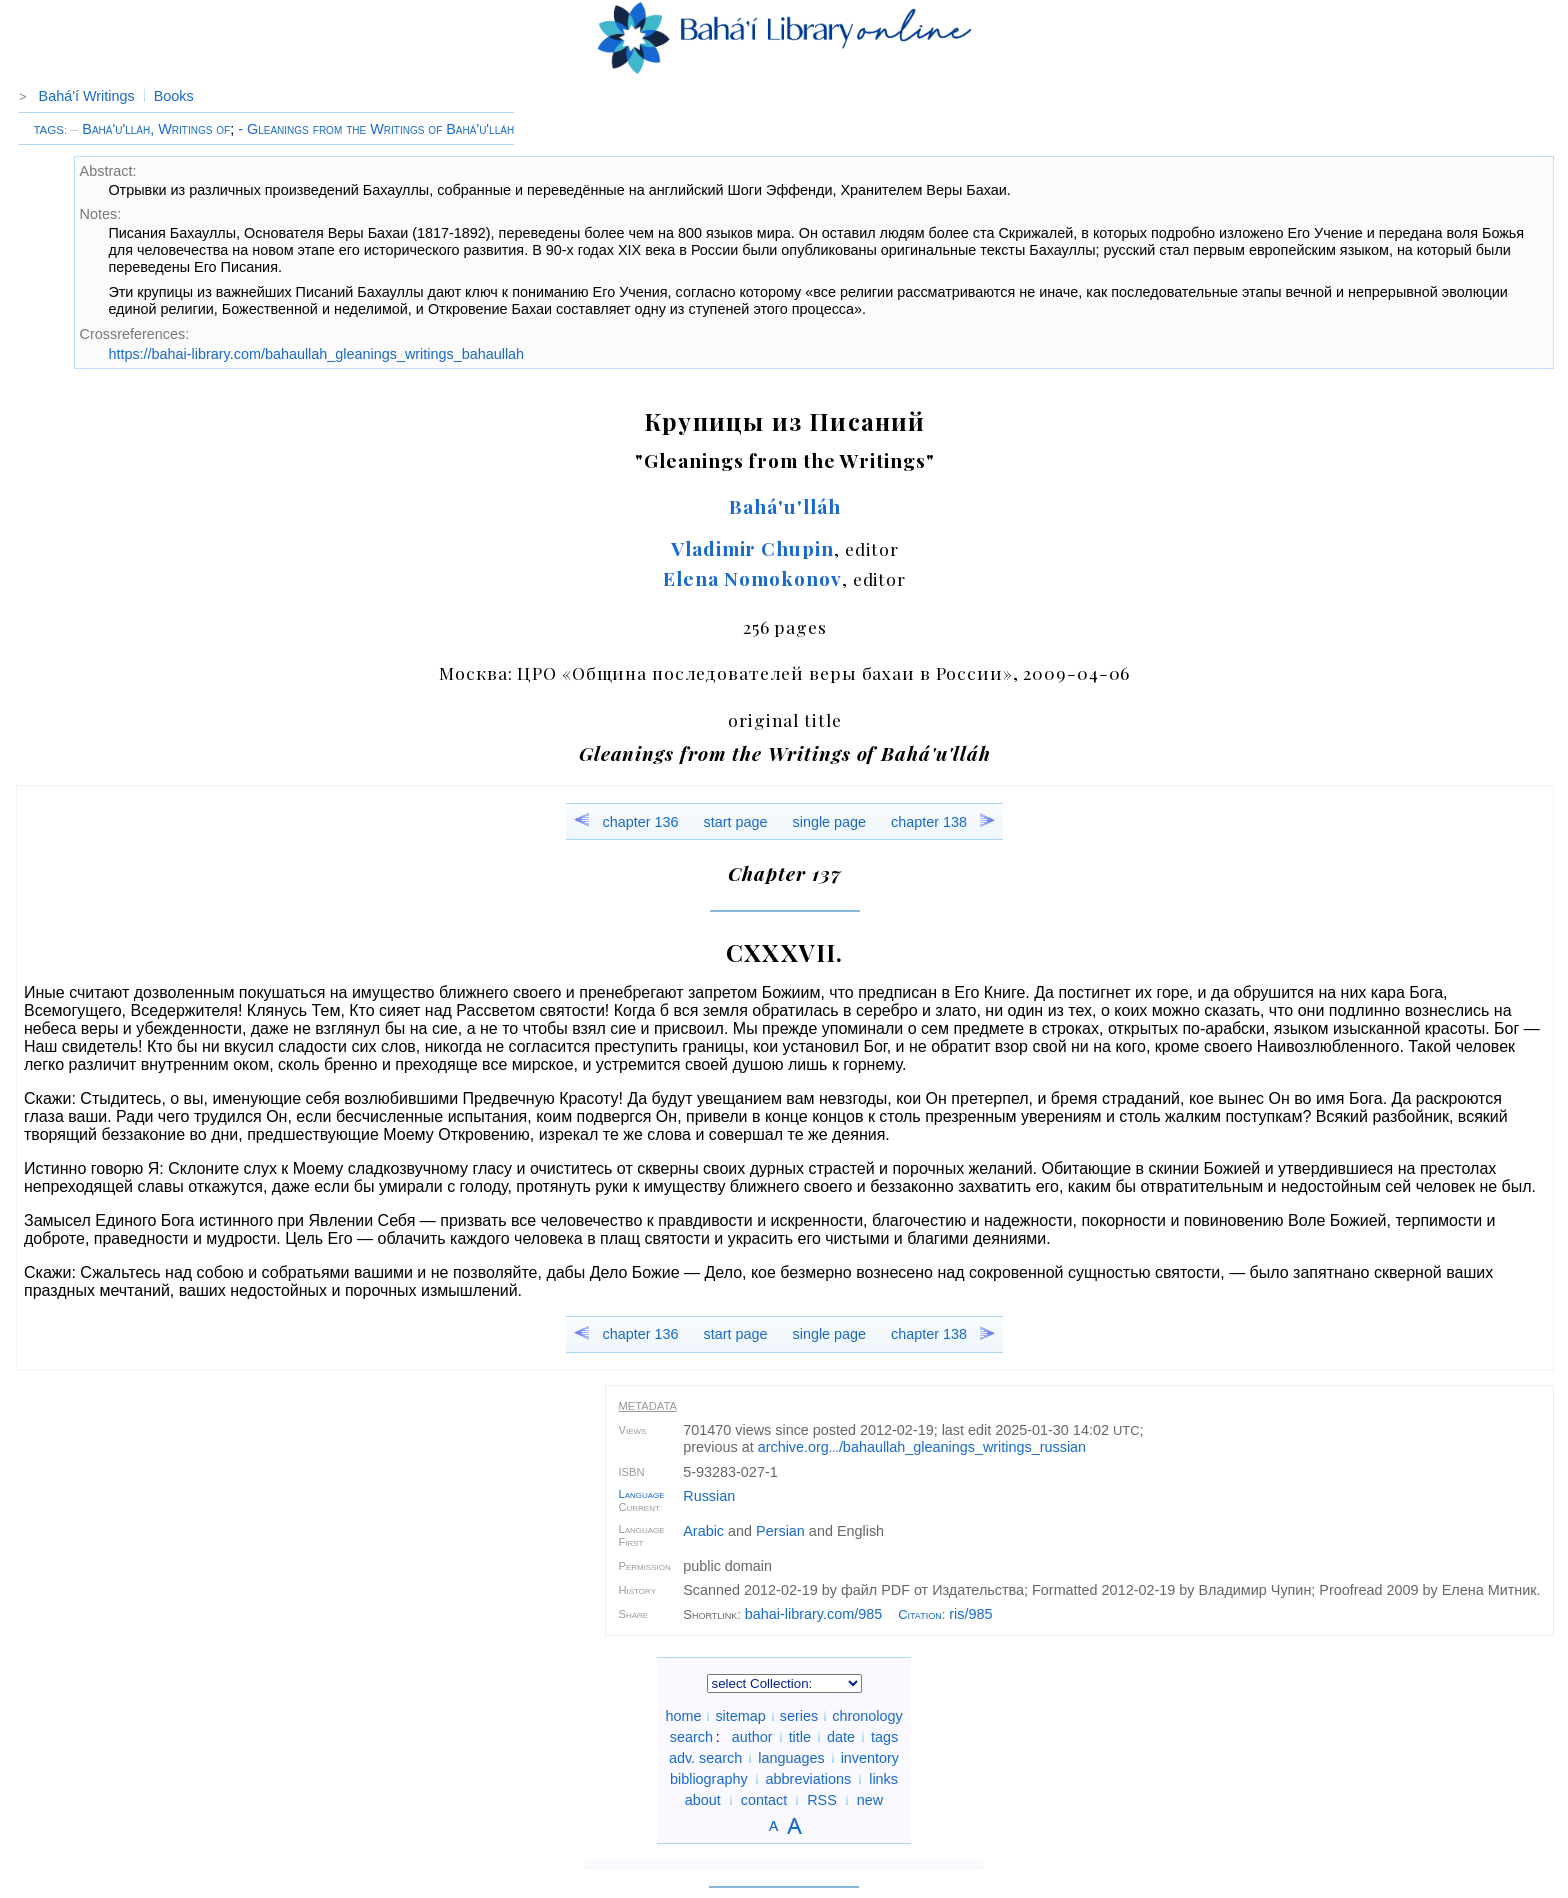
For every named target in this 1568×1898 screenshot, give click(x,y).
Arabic (703, 1531)
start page (735, 822)
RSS (822, 1800)
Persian (780, 1531)
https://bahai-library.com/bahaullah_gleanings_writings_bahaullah (316, 354)
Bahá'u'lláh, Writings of (150, 129)
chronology (867, 1716)
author (752, 1737)
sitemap (740, 1716)
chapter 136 (640, 822)
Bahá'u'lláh (785, 506)
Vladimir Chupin (752, 548)
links (883, 1779)
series (799, 1716)
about (703, 1800)
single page (829, 822)
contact (764, 1800)
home (683, 1716)
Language (641, 1494)
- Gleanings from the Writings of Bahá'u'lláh (376, 129)
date (841, 1737)
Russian (709, 1496)
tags (884, 1737)
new (870, 1800)
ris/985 (970, 1614)
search (691, 1737)
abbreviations (809, 1779)
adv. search (705, 1758)
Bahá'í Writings (87, 96)
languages (791, 1758)
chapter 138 (929, 822)
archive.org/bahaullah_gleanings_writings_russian (922, 1447)
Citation (920, 1614)
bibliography (709, 1779)
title (800, 1737)
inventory (870, 1758)
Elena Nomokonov (752, 578)
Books (174, 96)
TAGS (48, 130)
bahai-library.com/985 (813, 1614)
